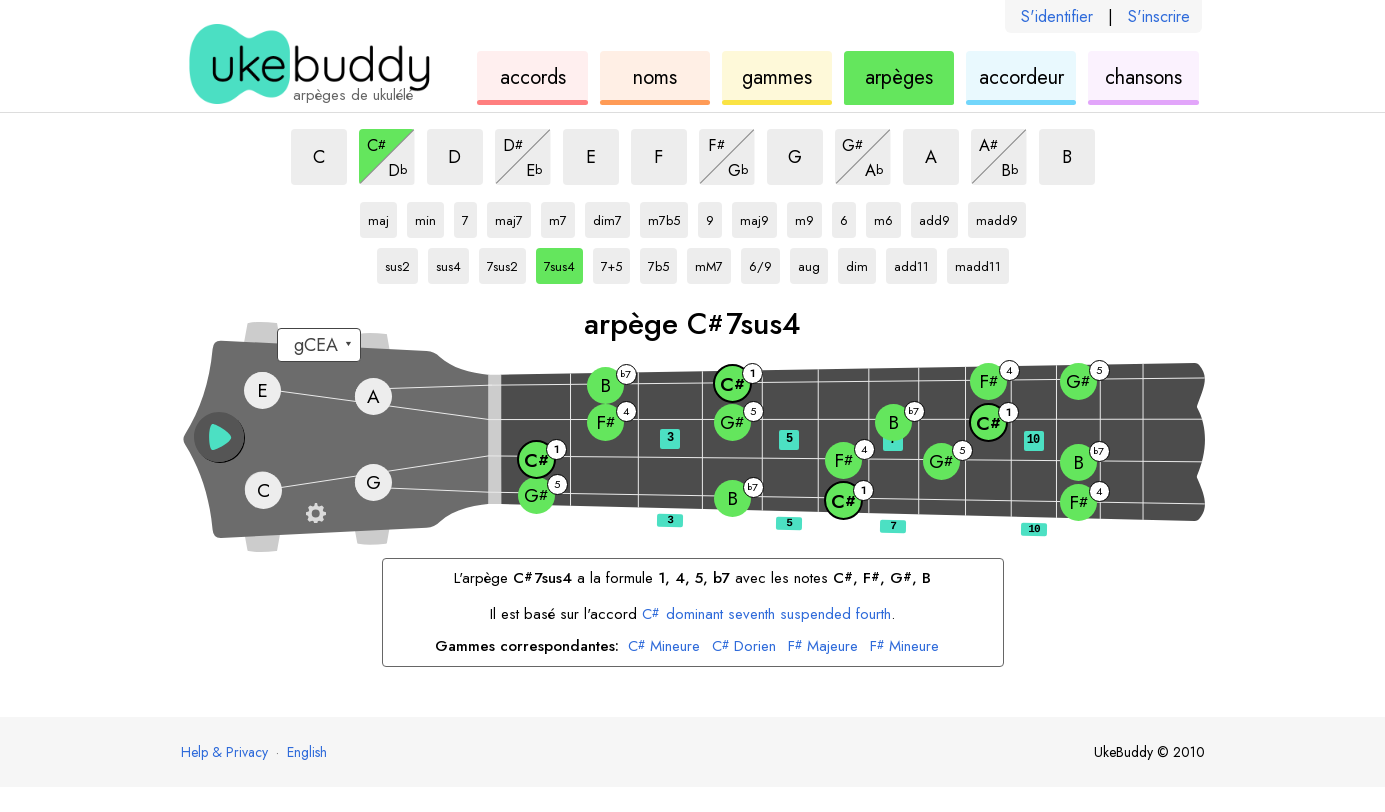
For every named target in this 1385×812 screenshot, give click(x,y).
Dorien (744, 647)
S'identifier (1057, 16)
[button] (219, 437)
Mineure (664, 647)
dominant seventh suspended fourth (766, 614)
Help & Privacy (224, 752)
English (307, 752)
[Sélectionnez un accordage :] (319, 345)
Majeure (823, 647)
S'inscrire (1159, 16)
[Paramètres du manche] (316, 513)
